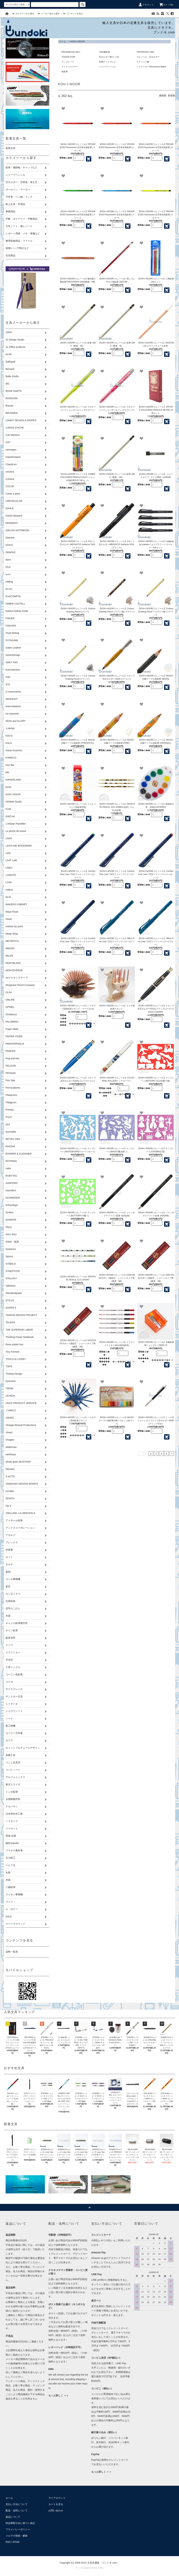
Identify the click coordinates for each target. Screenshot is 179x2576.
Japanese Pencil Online (93, 2568)
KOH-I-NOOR (78, 41)
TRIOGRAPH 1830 (145, 52)
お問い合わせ (55, 2510)
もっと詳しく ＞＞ (58, 2395)
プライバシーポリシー (18, 2529)
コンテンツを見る (72, 13)
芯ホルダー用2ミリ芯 (109, 57)
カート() (166, 4)
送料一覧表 (12, 1951)
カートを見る (55, 2504)
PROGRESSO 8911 (71, 52)
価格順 (162, 95)
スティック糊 (143, 62)
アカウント (146, 4)
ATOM (16, 2542)
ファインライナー (70, 66)
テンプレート (68, 62)
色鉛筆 (65, 71)
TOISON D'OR (68, 57)
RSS (8, 2542)
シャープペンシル (107, 66)
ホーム (62, 41)
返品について (13, 2516)
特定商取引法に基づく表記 (20, 2523)
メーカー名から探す (48, 13)
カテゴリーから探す (22, 13)
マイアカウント (57, 2498)
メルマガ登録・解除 (17, 2535)
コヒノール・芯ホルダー (148, 57)
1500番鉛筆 (104, 52)
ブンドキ (79, 2568)
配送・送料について (17, 2510)
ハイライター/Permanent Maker (151, 66)
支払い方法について (17, 2504)
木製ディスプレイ (107, 62)
